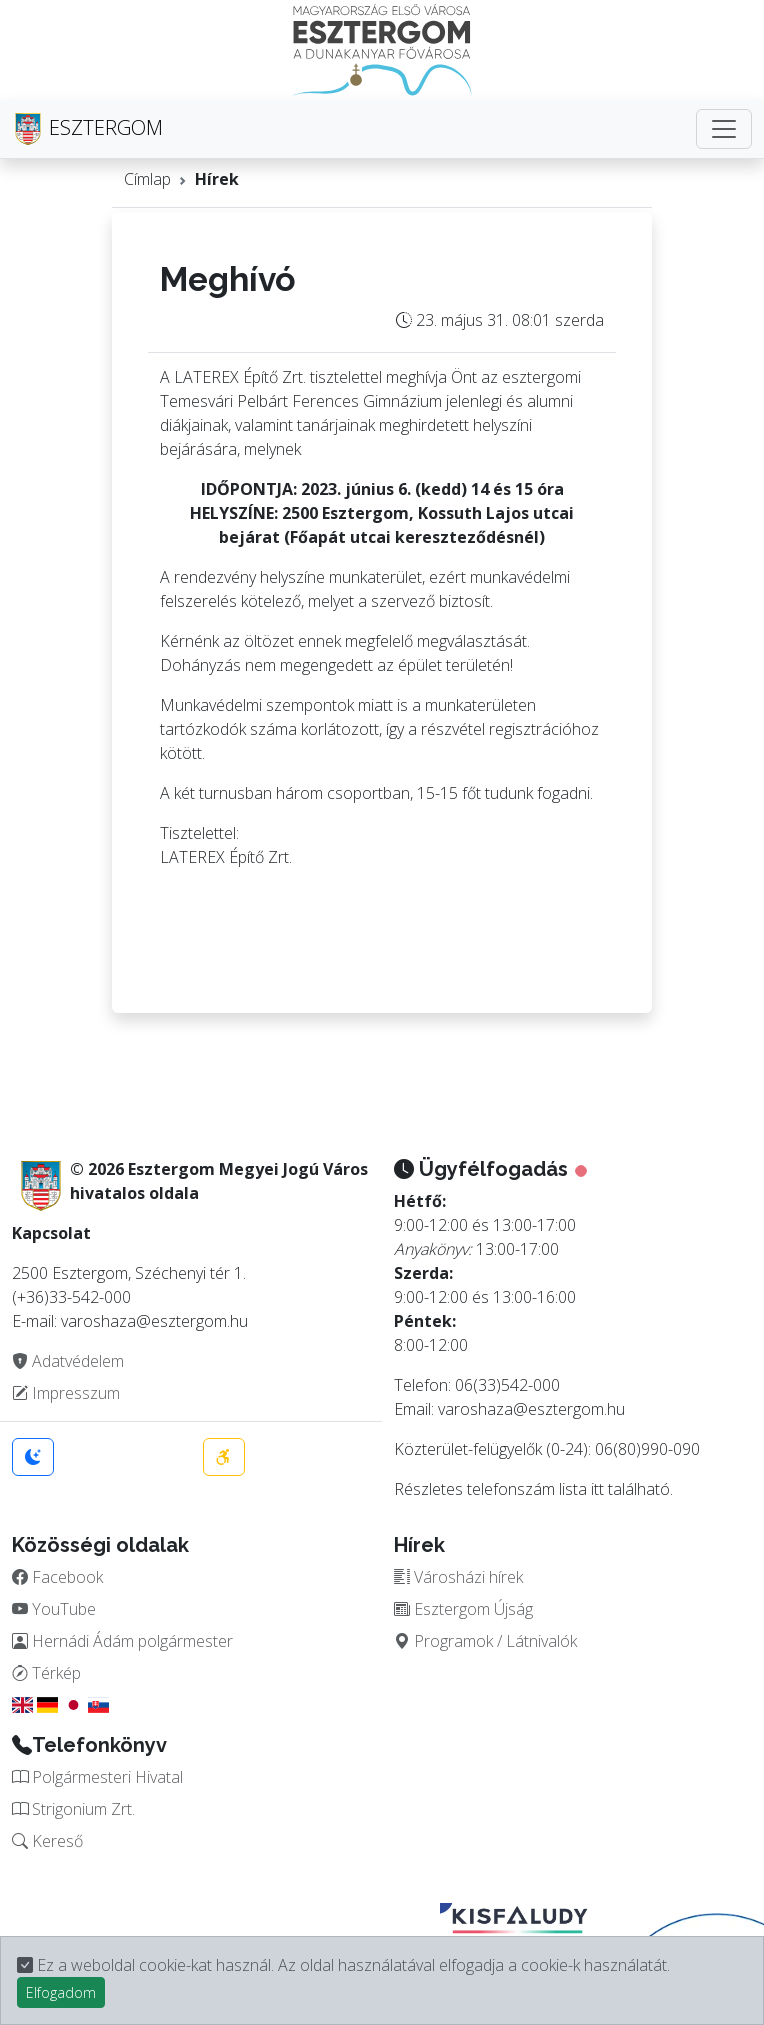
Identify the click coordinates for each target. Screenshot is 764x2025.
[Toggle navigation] (724, 129)
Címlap (147, 179)
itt (597, 1489)
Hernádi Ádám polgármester (122, 1641)
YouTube (54, 1609)
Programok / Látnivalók (485, 1641)
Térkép (46, 1673)
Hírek (217, 179)
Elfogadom (61, 1992)
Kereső (47, 1841)
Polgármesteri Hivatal (97, 1777)
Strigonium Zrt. (73, 1809)
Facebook (57, 1577)
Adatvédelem (68, 1361)
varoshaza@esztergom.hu (531, 1409)
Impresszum (66, 1393)
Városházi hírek (458, 1577)
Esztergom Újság (463, 1609)
